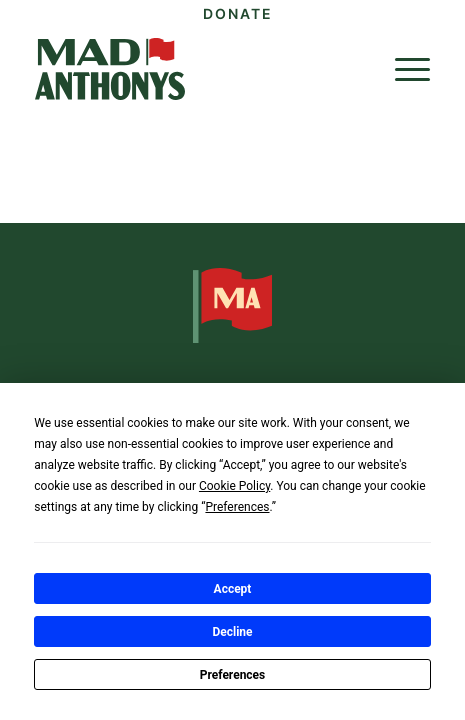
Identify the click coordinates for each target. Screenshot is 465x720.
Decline (232, 632)
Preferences (233, 675)
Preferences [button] (237, 507)
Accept (233, 589)
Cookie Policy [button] (234, 486)
